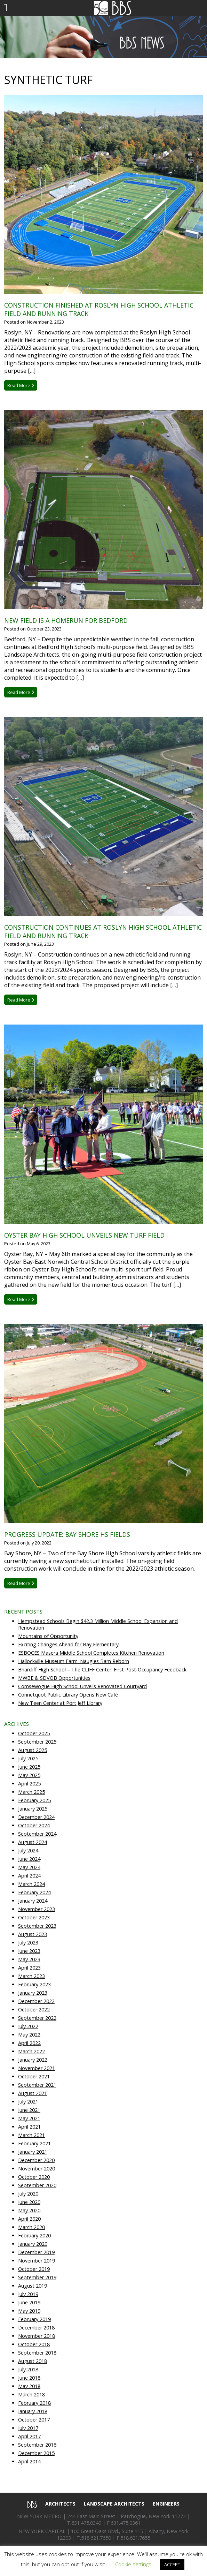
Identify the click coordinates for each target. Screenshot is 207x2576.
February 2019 (34, 2319)
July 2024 (28, 1850)
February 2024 (34, 1892)
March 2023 (31, 1976)
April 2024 (29, 1875)
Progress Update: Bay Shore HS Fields (67, 1534)
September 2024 (37, 1833)
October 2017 (34, 2419)
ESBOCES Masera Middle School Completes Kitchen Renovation (91, 1652)
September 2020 (37, 2185)
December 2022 (36, 2001)
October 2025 (34, 1733)
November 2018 (36, 2336)
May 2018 (29, 2386)
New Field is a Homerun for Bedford (66, 620)
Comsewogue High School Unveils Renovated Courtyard (82, 1686)
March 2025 (31, 1792)
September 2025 (37, 1741)
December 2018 (36, 2327)
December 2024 (36, 1817)
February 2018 (34, 2403)
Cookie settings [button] (133, 2564)
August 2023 (32, 1934)
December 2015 (36, 2453)
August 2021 (32, 2093)
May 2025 (29, 1775)
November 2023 (36, 1909)
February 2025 (34, 1800)
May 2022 (29, 2034)
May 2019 (29, 2310)
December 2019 (36, 2252)
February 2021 (34, 2143)
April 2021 (29, 2126)
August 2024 (32, 1842)
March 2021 (31, 2135)
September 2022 (37, 2018)
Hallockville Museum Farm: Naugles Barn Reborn (73, 1661)
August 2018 (32, 2361)
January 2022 (32, 2059)
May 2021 (29, 2118)
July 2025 (28, 1758)
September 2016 (37, 2444)
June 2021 (29, 2110)
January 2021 (32, 2151)
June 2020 (29, 2202)
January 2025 (32, 1808)
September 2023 (37, 1925)
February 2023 (34, 1984)
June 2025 (29, 1766)
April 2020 (29, 2218)
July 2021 (28, 2101)
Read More (20, 385)
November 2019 (36, 2260)
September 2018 (37, 2352)
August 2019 (32, 2285)
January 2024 (32, 1900)
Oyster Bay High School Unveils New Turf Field (84, 1235)
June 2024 (29, 1859)
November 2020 (36, 2168)
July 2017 (28, 2428)
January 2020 (32, 2244)
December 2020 (36, 2160)
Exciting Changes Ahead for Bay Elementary (68, 1644)
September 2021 (37, 2085)
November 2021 (36, 2068)
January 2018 (32, 2411)
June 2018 (29, 2377)
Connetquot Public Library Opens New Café (68, 1694)
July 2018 (28, 2369)
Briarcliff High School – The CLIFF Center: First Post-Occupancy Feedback (102, 1669)
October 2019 (34, 2269)
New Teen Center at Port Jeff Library (60, 1703)
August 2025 (32, 1750)
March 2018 (31, 2394)
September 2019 (37, 2277)
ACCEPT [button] (172, 2564)
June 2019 (29, 2302)
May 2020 (29, 2210)
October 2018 (34, 2344)
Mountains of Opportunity (48, 1636)
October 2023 (34, 1917)
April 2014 (29, 2461)
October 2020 (34, 2177)
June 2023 (29, 1951)
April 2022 (29, 2043)
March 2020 (31, 2227)
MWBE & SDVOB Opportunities (54, 1678)
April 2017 (29, 2436)
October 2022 (34, 2009)
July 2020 (28, 2193)
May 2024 (29, 1867)
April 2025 (29, 1783)
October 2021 (34, 2076)
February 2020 (34, 2235)
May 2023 (29, 1959)
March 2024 (31, 1884)
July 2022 (28, 2026)
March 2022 (31, 2051)
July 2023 (28, 1942)
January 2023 (32, 1992)
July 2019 (28, 2294)
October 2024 (34, 1825)
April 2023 (29, 1967)
